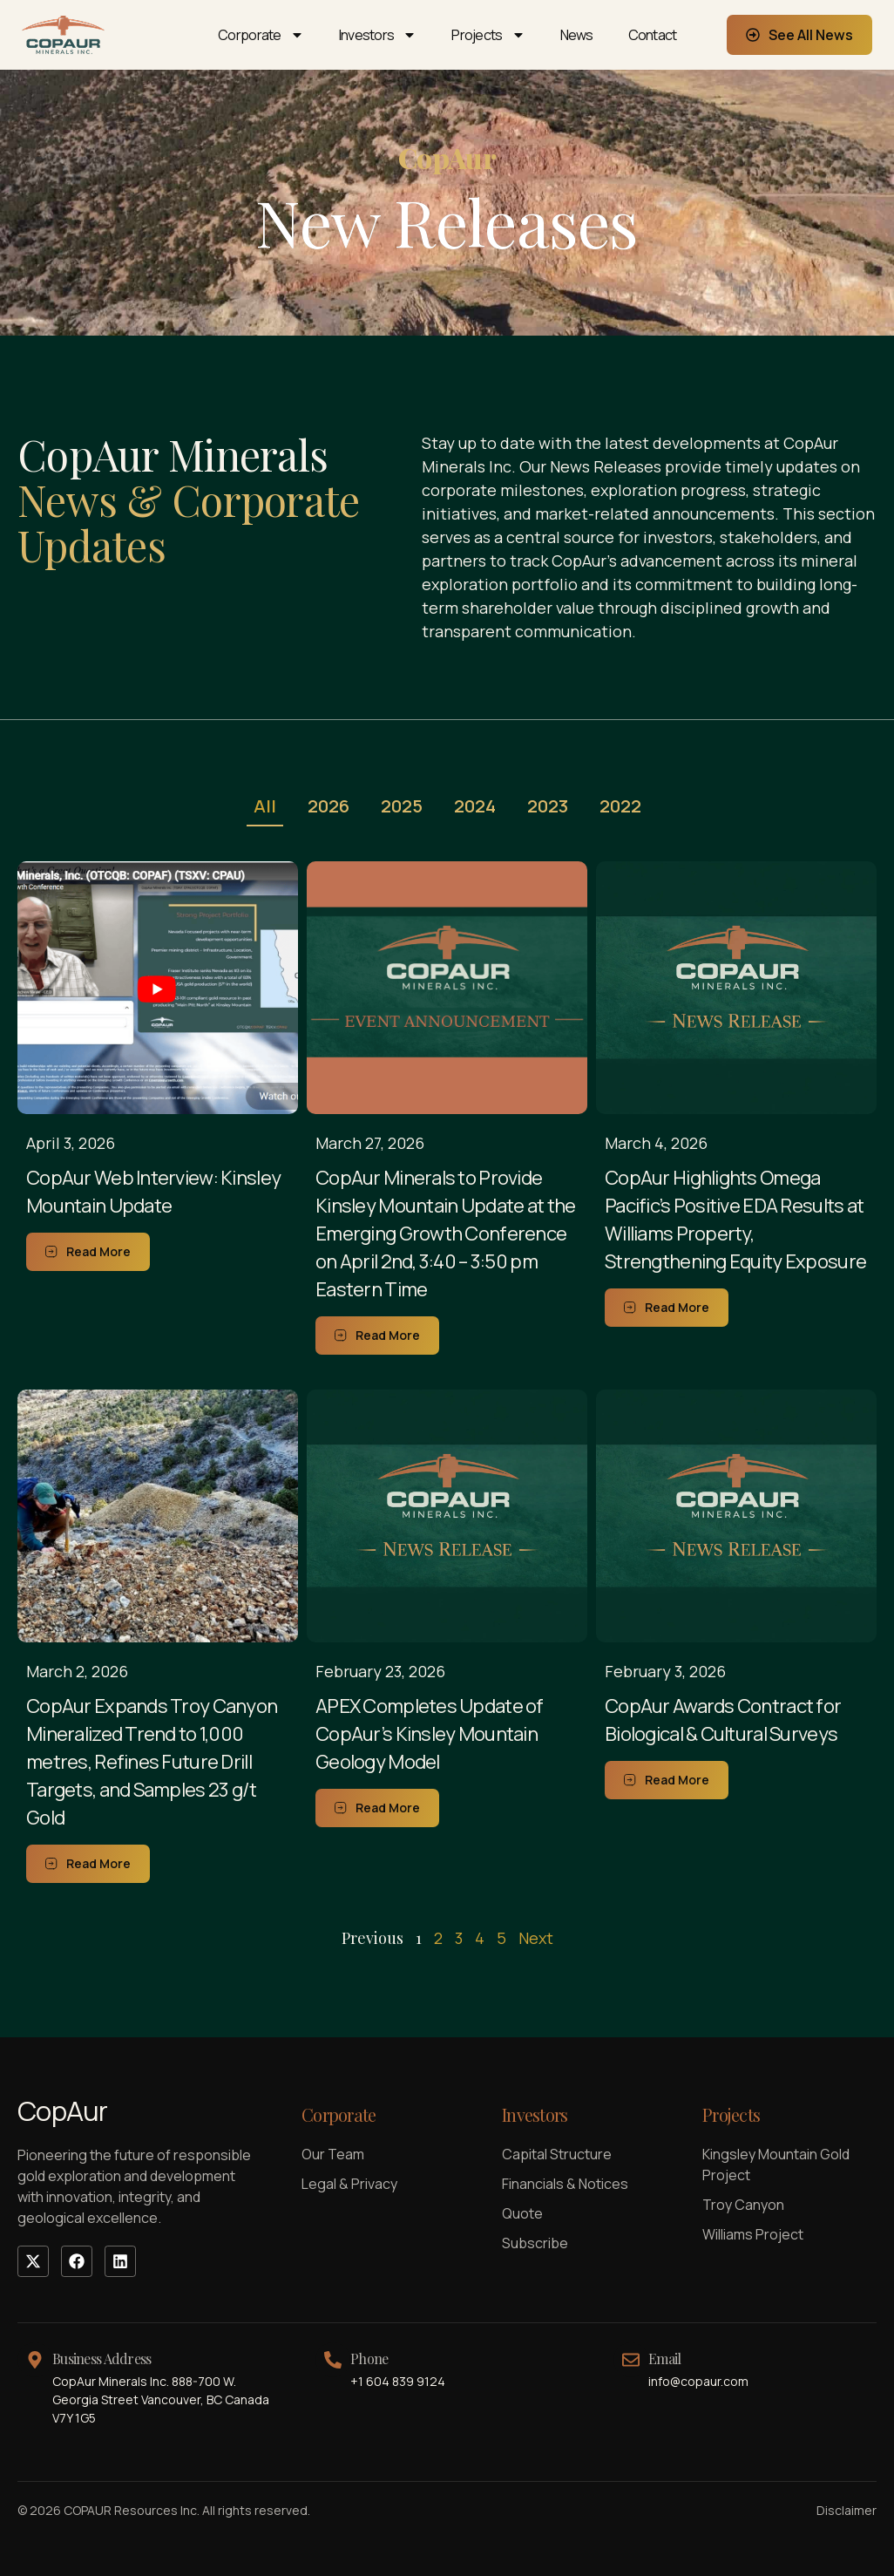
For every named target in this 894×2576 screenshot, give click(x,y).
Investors (378, 35)
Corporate (261, 35)
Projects (488, 35)
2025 (402, 806)
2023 (547, 806)
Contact (652, 34)
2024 (475, 806)
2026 (328, 806)
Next (535, 1937)
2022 (620, 806)
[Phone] (332, 2359)
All (265, 806)
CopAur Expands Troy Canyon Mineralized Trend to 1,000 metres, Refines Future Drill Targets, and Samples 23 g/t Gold (151, 1762)
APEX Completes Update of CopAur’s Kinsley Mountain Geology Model (429, 1734)
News (576, 34)
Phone (369, 2358)
